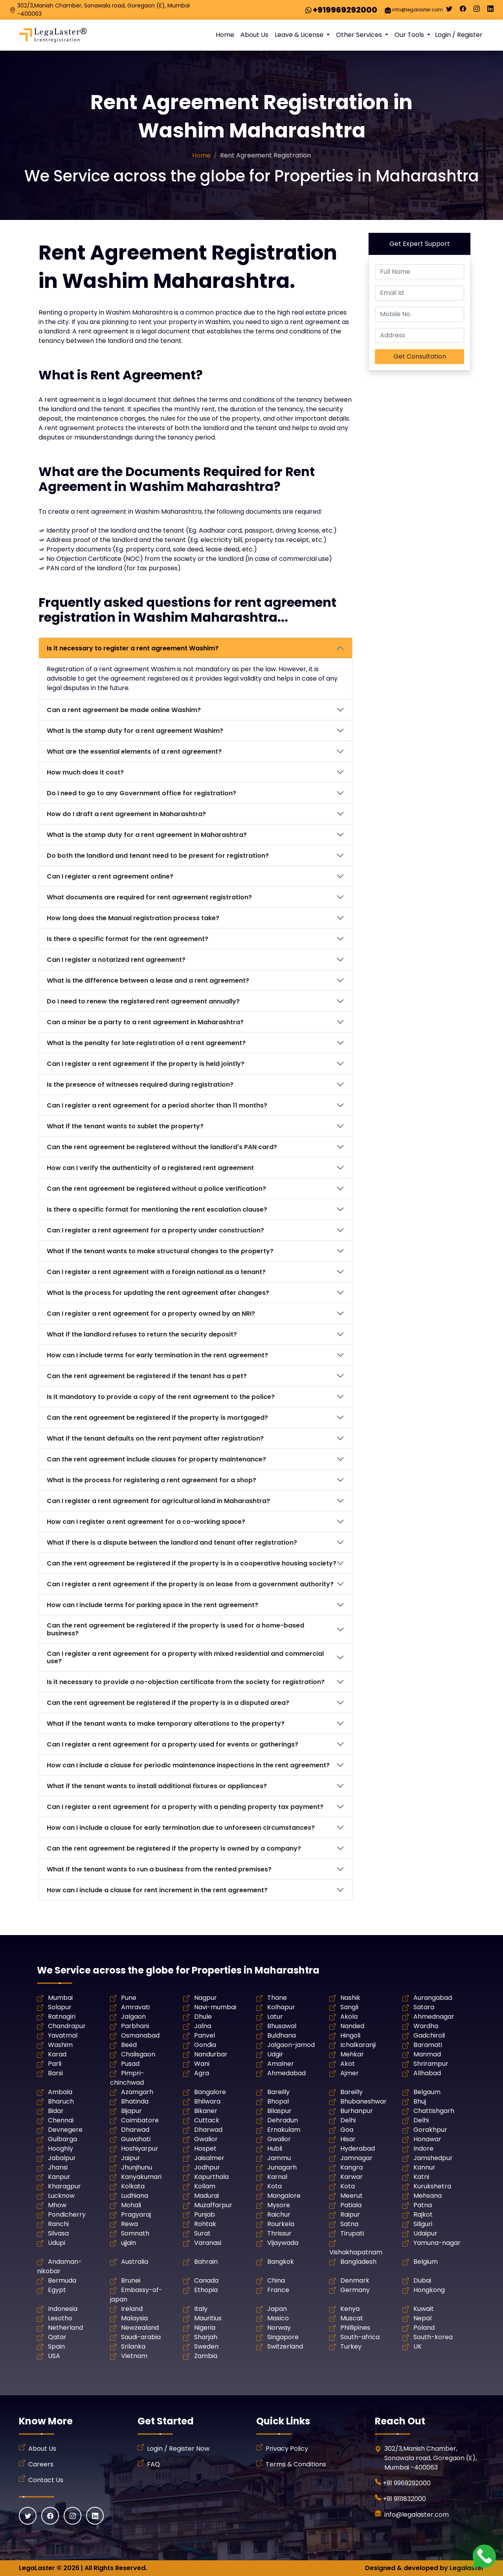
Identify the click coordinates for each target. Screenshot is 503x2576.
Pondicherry (67, 2214)
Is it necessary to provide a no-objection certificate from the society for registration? (186, 1681)
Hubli (274, 2148)
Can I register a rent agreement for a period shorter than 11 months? (157, 1105)
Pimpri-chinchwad (127, 2078)
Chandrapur (67, 2025)
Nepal (422, 2318)
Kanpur (59, 2176)
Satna (349, 2223)
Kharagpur (64, 2186)
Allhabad (427, 2073)
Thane (277, 1997)
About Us (254, 34)
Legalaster (467, 2567)
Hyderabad (357, 2148)
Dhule (203, 2016)
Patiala (351, 2205)
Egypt (57, 2289)
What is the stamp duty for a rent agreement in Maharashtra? (147, 834)
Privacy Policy (287, 2448)
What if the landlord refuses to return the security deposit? (142, 1334)
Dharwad (135, 2129)
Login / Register (459, 34)
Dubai (422, 2280)
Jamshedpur (433, 2157)
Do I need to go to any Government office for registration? (141, 793)
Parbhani (135, 2025)
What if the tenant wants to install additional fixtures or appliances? (157, 1786)
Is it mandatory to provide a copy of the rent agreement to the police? (161, 1396)
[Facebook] (463, 11)
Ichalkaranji (358, 2044)
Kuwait (423, 2308)
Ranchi (58, 2223)
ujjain (128, 2242)
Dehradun (282, 2120)
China (276, 2280)
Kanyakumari (141, 2176)
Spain (56, 2346)
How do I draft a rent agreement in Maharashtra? (126, 813)
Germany (355, 2289)
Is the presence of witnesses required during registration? (140, 1084)
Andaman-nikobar (59, 2266)
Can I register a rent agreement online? (110, 876)
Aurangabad (432, 1997)
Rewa (129, 2223)
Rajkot (423, 2214)
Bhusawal (281, 2025)
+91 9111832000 (404, 2498)
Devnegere (65, 2129)
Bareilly (278, 2091)
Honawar (427, 2139)
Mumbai (60, 1997)
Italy (200, 2308)
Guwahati (136, 2139)
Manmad (427, 2054)
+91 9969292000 (407, 2483)
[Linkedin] (490, 11)
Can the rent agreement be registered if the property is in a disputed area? (168, 1702)
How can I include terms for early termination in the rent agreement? (157, 1355)
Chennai (60, 2120)
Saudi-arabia (141, 2337)
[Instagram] (477, 11)
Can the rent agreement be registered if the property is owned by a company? (174, 1848)
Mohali (131, 2205)
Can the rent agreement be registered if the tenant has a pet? (147, 1375)
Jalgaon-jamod (291, 2044)
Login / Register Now (178, 2448)
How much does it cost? (85, 772)
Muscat (351, 2318)
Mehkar (352, 2054)
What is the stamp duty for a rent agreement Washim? (135, 730)
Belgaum (427, 2091)
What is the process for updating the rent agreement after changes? (158, 1292)
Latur (275, 2016)
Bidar (56, 2110)
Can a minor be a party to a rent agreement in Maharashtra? (145, 1022)
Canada (206, 2280)
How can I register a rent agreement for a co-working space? (146, 1521)
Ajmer (349, 2073)
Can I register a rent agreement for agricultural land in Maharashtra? (158, 1500)
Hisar (348, 2139)
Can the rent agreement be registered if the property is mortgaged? (157, 1417)
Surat (202, 2233)
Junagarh (282, 2167)
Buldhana (281, 2035)
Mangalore (284, 2195)
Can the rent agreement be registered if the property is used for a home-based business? (175, 1629)
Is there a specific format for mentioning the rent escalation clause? (157, 1209)
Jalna (202, 2025)
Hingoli (350, 2035)
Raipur (350, 2214)
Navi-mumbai (215, 2007)
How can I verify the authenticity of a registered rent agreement (150, 1167)
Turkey (351, 2346)
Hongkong (429, 2289)
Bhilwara (207, 2101)
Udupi (56, 2242)
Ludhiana (134, 2195)
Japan (277, 2308)
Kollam (204, 2186)
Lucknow (61, 2195)
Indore (423, 2148)
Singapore (283, 2337)
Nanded (352, 2025)
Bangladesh (358, 2261)
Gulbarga (62, 2139)
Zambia (205, 2355)
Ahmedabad (286, 2073)
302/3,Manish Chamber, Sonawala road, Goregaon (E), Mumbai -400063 (103, 10)
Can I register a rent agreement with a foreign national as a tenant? (156, 1271)
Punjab (204, 2214)
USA (54, 2355)
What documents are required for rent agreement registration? (149, 897)
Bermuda (62, 2280)
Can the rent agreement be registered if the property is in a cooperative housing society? (191, 1563)
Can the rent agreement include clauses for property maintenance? (156, 1459)
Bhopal (278, 2101)
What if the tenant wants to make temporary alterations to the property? (166, 1723)
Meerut (351, 2195)
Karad (57, 2054)
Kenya (350, 2308)
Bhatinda (135, 2101)
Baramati (427, 2044)
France (278, 2289)
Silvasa (58, 2233)
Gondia (205, 2044)
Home (225, 34)
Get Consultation (419, 356)
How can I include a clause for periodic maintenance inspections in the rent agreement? (188, 1765)
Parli (54, 2063)
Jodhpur (207, 2167)
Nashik (350, 1997)
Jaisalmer (209, 2157)
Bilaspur (279, 2110)
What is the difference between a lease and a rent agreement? (148, 980)
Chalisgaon (138, 2054)
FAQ (153, 2464)
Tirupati (352, 2233)
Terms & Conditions (296, 2464)
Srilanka (133, 2346)
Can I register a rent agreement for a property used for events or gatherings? (172, 1744)
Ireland (132, 2308)
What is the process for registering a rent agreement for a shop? (151, 1480)
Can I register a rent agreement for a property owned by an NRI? (151, 1313)
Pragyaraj (136, 2214)
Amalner (280, 2063)
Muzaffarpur (213, 2205)
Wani (201, 2063)
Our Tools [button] (410, 34)
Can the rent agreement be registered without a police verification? (156, 1188)
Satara (423, 2007)
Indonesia (62, 2308)
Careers (40, 2464)
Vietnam (134, 2355)
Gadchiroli (429, 2035)
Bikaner (205, 2110)
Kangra (351, 2167)
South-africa (360, 2337)
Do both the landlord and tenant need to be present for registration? (158, 855)
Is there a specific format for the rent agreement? (127, 938)
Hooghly (60, 2148)
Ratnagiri (61, 2016)
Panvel (204, 2035)
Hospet (205, 2148)
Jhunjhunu (136, 2167)
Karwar (351, 2176)
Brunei (130, 2280)
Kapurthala (211, 2176)
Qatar (57, 2337)
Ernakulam (283, 2129)
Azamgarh (137, 2091)
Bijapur (131, 2110)
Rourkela (280, 2223)
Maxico (278, 2318)
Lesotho (60, 2318)
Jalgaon (133, 2016)
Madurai (206, 2195)
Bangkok (280, 2261)
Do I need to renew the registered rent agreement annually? (143, 1001)
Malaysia (134, 2318)
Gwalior (206, 2139)
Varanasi (207, 2242)
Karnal (277, 2176)
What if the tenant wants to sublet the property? (125, 1126)
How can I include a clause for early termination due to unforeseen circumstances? (181, 1827)
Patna (422, 2205)
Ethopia (206, 2289)
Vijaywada (282, 2242)
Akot (347, 2063)
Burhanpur (356, 2110)
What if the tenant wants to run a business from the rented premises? (159, 1869)
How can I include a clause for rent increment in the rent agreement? (157, 1890)
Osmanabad (140, 2035)
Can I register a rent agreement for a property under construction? (155, 1230)
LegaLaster (37, 2567)
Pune (128, 1997)
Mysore (278, 2205)
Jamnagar (356, 2157)
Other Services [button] (360, 34)
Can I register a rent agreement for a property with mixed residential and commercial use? (185, 1657)
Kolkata (133, 2186)
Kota (274, 2186)
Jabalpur (62, 2157)
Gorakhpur (430, 2129)
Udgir (275, 2054)
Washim (60, 2044)
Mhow (57, 2205)
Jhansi (58, 2167)
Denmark (354, 2280)
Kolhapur (281, 2007)
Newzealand (140, 2327)
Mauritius (208, 2318)
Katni (421, 2176)
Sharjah (205, 2337)
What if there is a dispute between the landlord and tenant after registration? (172, 1542)
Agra (201, 2073)
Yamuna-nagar (437, 2242)
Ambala (60, 2091)
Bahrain (206, 2261)
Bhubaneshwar (363, 2101)
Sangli (349, 2007)
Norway (279, 2327)
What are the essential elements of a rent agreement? (134, 751)
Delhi (348, 2120)
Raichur (278, 2214)
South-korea (433, 2337)
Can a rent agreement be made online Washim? (124, 709)
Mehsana (427, 2195)
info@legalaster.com (417, 9)
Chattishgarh (433, 2110)
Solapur (60, 2007)
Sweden (206, 2346)
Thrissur (279, 2233)
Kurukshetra (432, 2186)
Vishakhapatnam (355, 2252)
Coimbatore (140, 2120)
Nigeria (204, 2327)
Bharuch (61, 2101)
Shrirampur (430, 2063)
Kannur (424, 2167)
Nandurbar (211, 2054)
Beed (129, 2044)
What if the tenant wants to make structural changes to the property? (160, 1251)
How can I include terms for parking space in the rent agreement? (152, 1604)
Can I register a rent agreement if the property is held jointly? (145, 1063)
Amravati (135, 2007)
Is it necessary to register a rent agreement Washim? (132, 648)
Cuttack (206, 2120)
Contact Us (45, 2479)
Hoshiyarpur (139, 2148)
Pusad (130, 2063)
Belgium (425, 2261)
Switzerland (285, 2346)
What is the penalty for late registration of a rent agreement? (146, 1042)
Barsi (55, 2073)
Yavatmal (62, 2035)
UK (417, 2346)
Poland (424, 2327)
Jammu (279, 2157)
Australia (134, 2261)
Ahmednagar (433, 2016)
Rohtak (205, 2223)
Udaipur (425, 2233)
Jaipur (130, 2157)
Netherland (65, 2327)
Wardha (425, 2025)
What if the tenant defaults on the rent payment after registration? (155, 1438)
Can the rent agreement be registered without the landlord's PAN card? (162, 1147)
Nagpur (205, 1997)
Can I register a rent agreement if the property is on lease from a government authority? (190, 1584)
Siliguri (422, 2223)
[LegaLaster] (53, 35)
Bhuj (419, 2101)
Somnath (135, 2233)
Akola (349, 2016)
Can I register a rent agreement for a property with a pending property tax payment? (185, 1806)
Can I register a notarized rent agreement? (116, 959)
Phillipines (355, 2327)
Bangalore (210, 2091)
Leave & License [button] (300, 34)
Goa (346, 2129)
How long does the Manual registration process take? (133, 918)
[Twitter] (449, 11)
